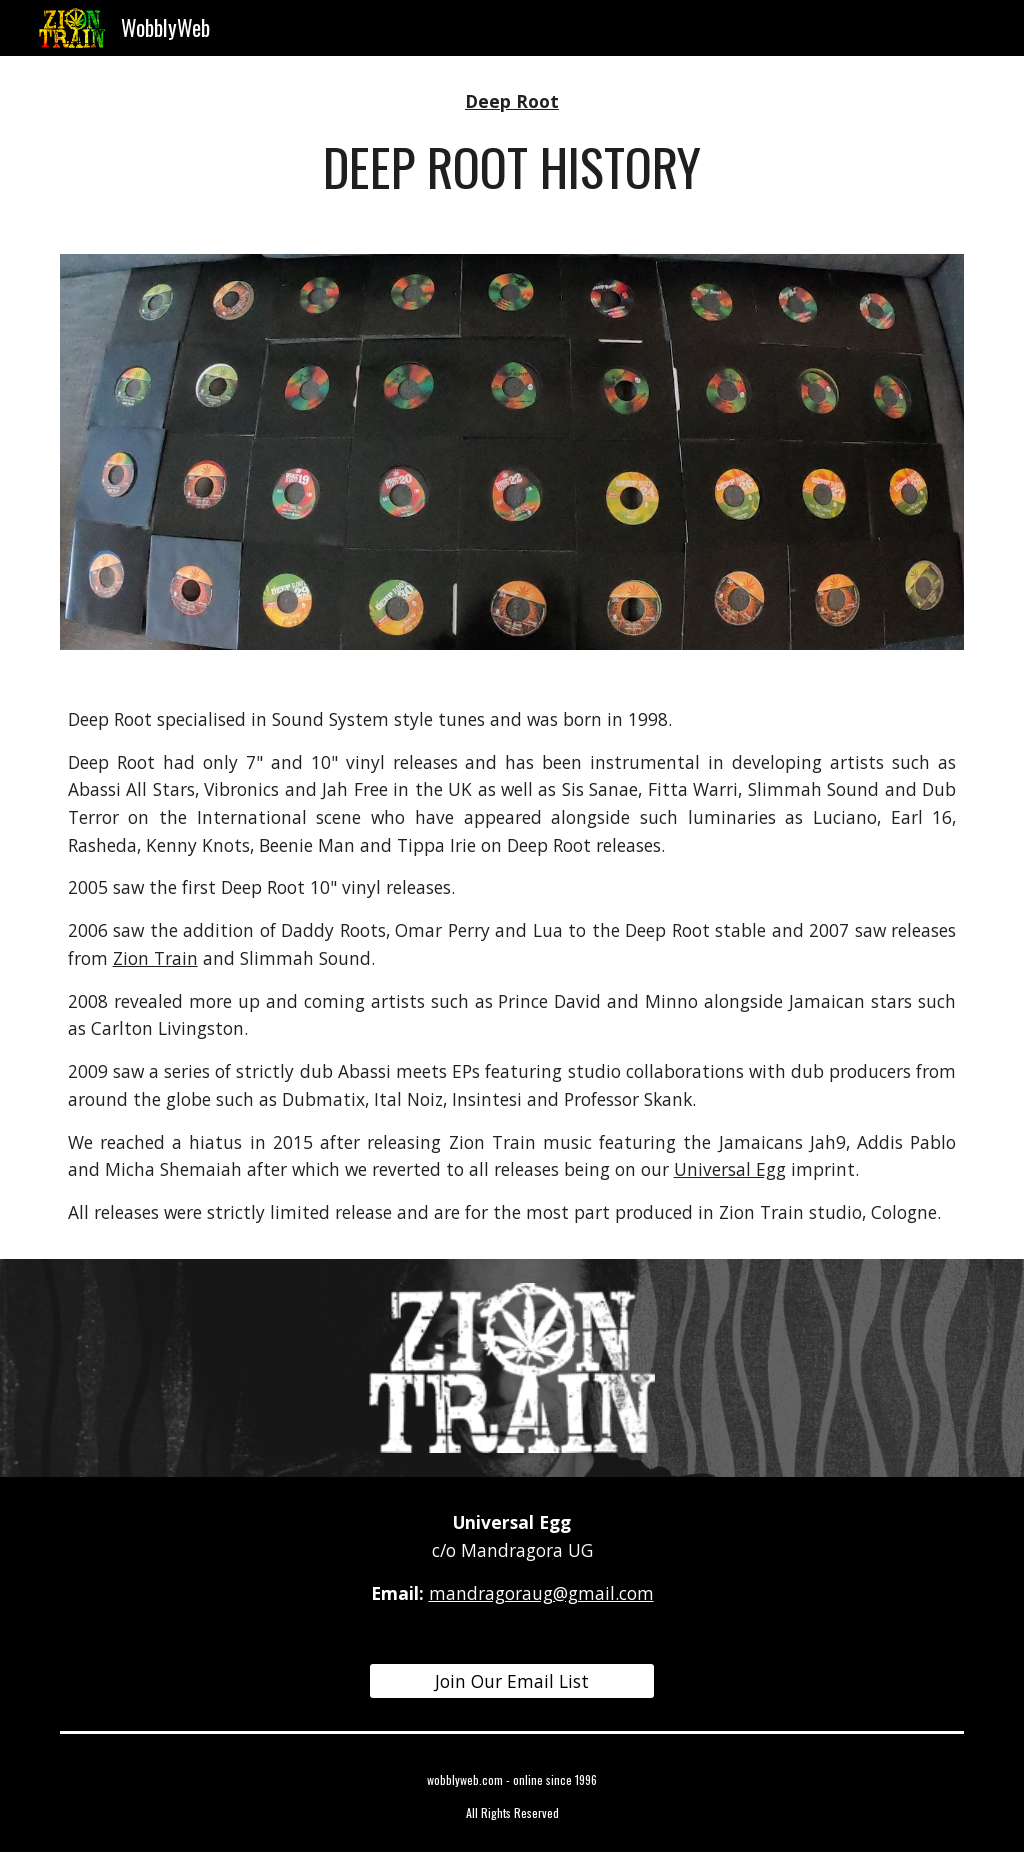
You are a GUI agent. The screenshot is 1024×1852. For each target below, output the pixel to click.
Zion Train (155, 958)
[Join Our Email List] (512, 1681)
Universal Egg (730, 1169)
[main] (511, 143)
